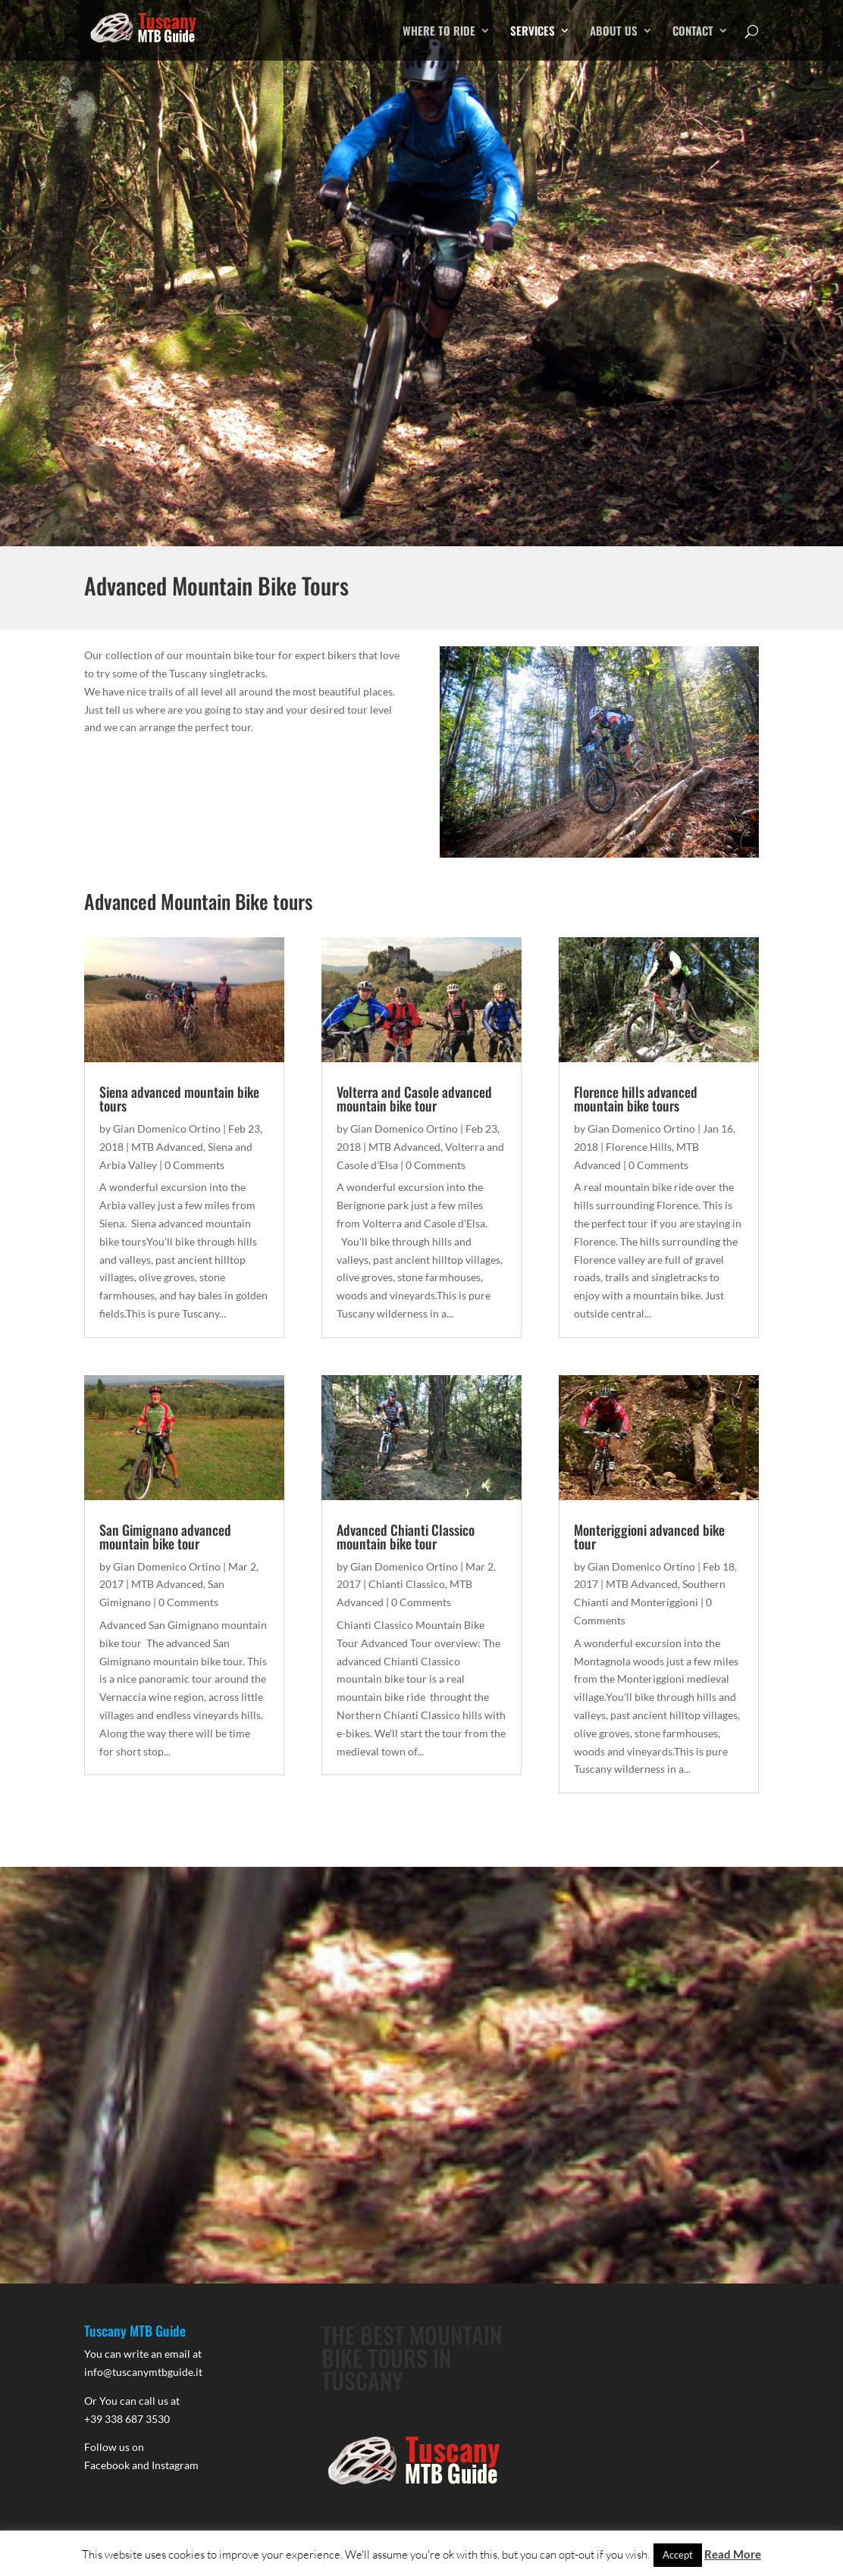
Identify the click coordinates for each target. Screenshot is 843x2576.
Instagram (175, 2465)
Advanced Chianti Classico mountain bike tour (406, 1536)
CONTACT (692, 32)
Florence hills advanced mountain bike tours (635, 1098)
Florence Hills (639, 1146)
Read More (732, 2554)
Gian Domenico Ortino (167, 1128)
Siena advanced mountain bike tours (179, 1098)
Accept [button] (678, 2555)
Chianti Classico (406, 1583)
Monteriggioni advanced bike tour (649, 1536)
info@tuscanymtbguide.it (143, 2371)
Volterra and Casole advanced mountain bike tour (414, 1098)
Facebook (107, 2465)
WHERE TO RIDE (439, 32)
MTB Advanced (167, 1146)
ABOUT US (614, 32)
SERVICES (532, 32)
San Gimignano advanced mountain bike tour (165, 1536)
